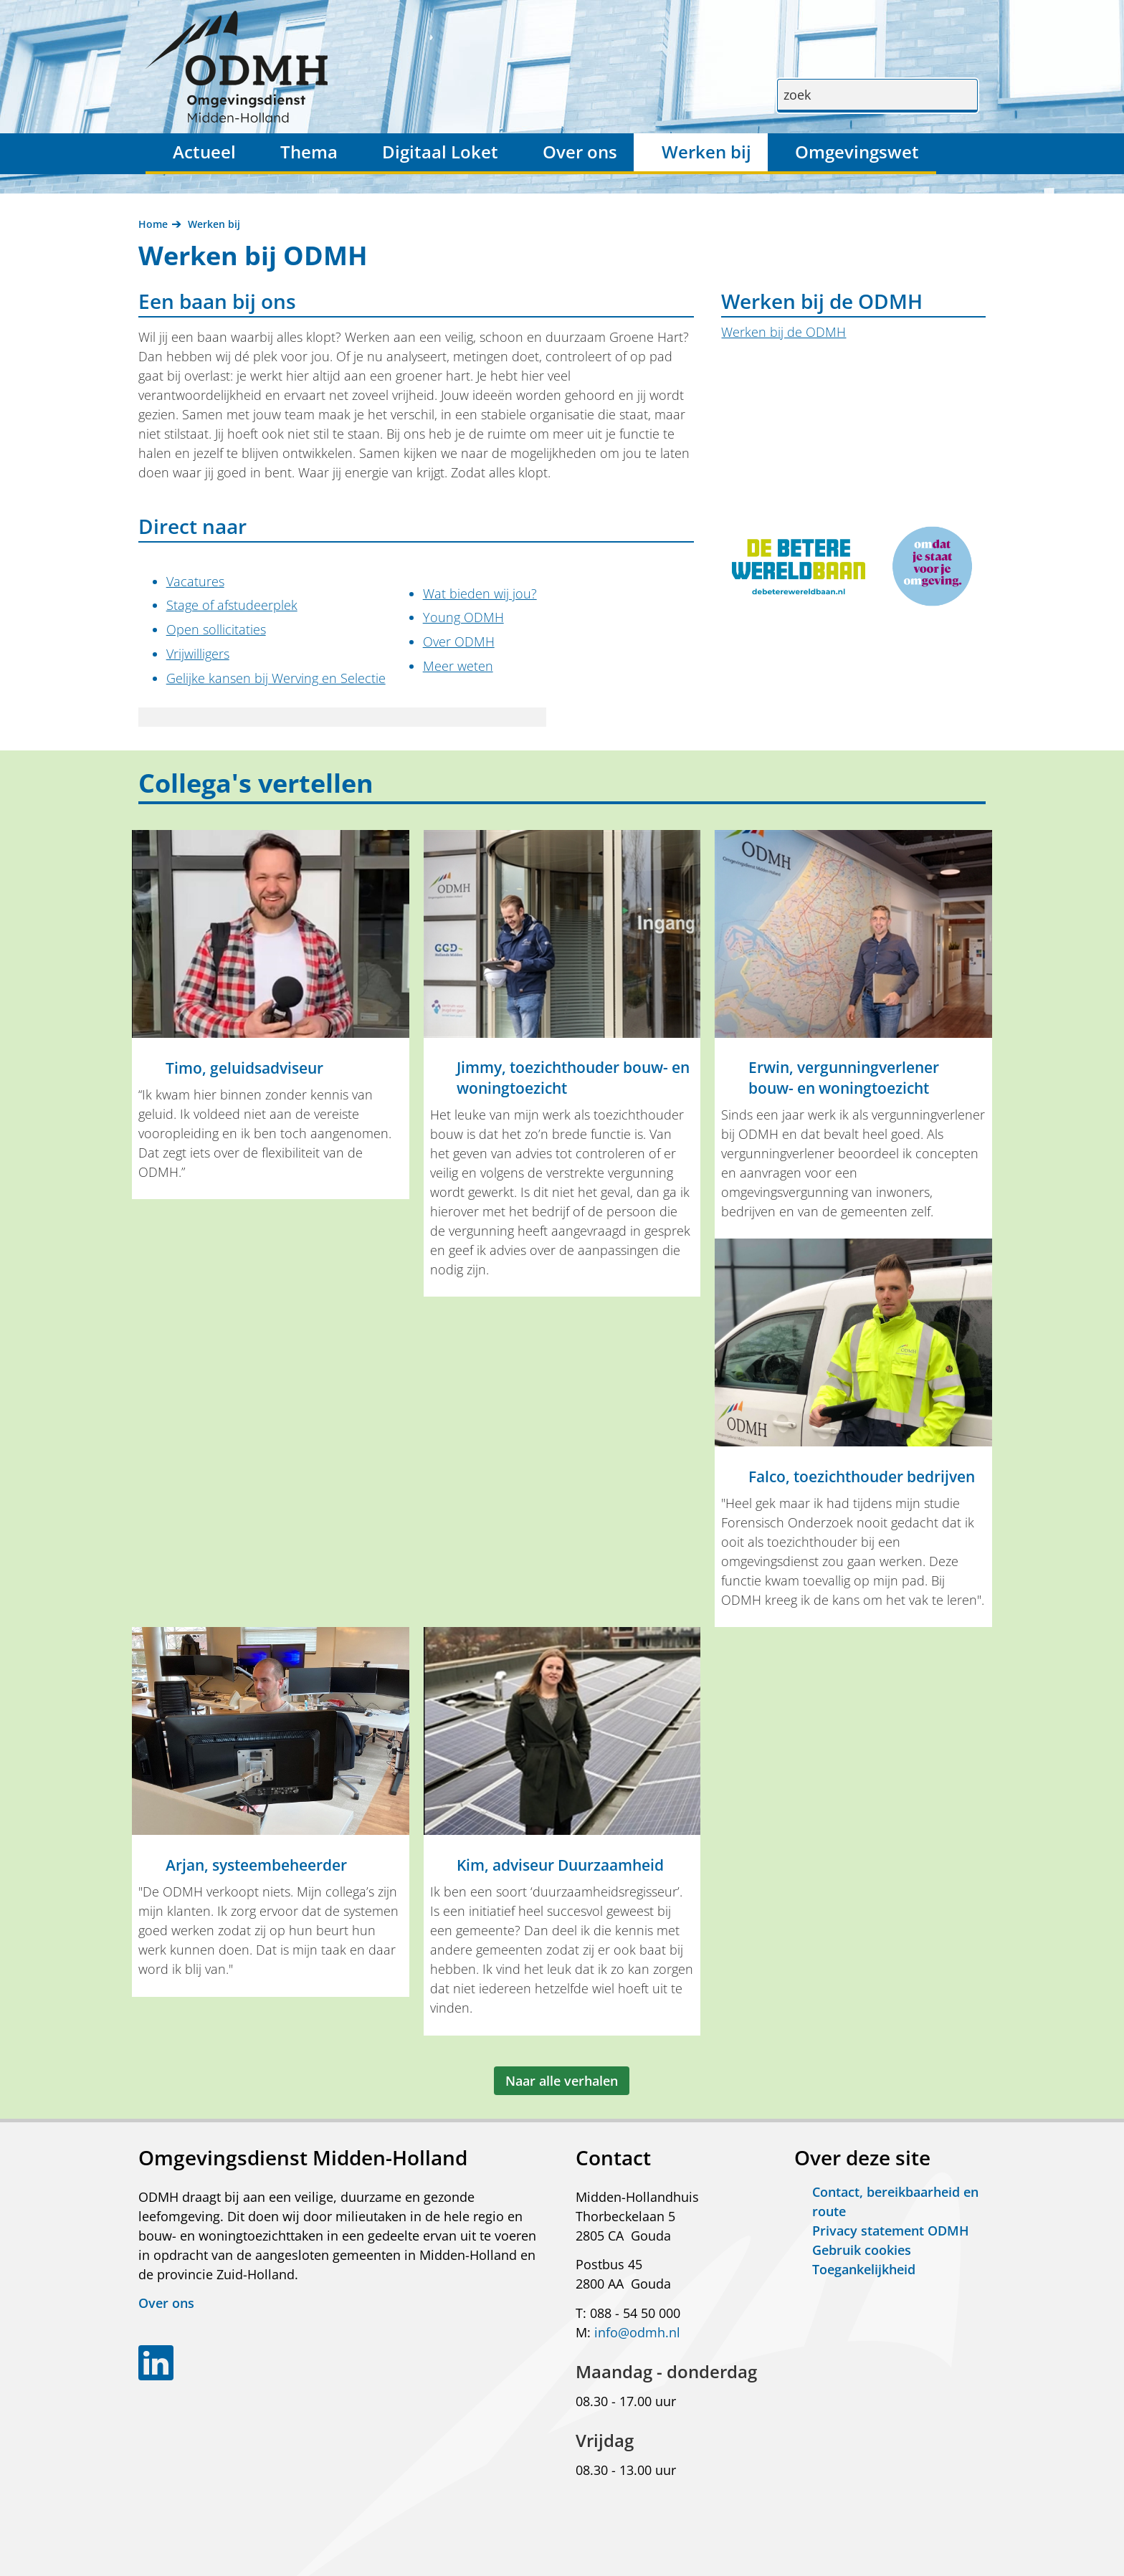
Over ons (580, 151)
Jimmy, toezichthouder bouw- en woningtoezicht (573, 1077)
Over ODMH (459, 641)
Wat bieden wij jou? (480, 593)
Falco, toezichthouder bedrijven (861, 1476)
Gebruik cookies (861, 2249)
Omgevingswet (857, 151)
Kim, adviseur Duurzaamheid (560, 1865)
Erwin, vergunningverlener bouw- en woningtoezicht (843, 1077)
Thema (309, 151)
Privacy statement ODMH (890, 2230)
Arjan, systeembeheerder (256, 1865)
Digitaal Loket (440, 151)
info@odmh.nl (637, 2332)
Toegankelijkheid (863, 2269)
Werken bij (706, 151)
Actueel (204, 151)
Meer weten (458, 665)
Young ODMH (463, 617)
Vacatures (195, 581)
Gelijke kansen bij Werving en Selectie (276, 678)
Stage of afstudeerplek (231, 605)
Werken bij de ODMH (783, 331)
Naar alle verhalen (561, 2080)
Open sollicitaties (216, 629)
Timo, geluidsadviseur (244, 1068)
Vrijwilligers (197, 653)
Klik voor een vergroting (976, 609)
